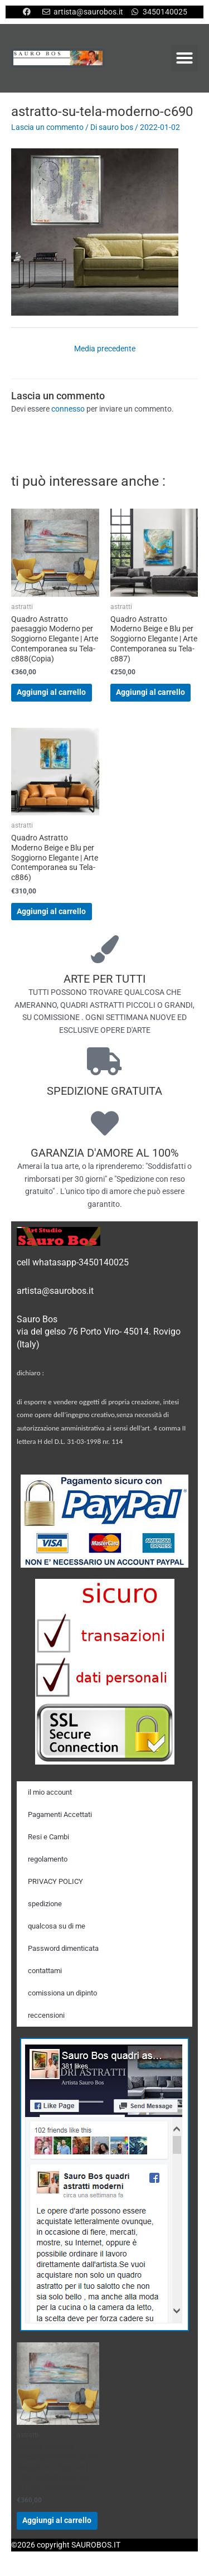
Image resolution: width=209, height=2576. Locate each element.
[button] (184, 58)
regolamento (47, 1859)
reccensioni (46, 2015)
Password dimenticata (63, 1948)
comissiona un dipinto (62, 1993)
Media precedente (104, 348)
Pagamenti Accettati (60, 1814)
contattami (45, 1970)
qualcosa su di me (56, 1926)
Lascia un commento (47, 127)
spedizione (45, 1904)
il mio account (50, 1792)
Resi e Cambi (48, 1837)
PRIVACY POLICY (55, 1881)
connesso (68, 408)
